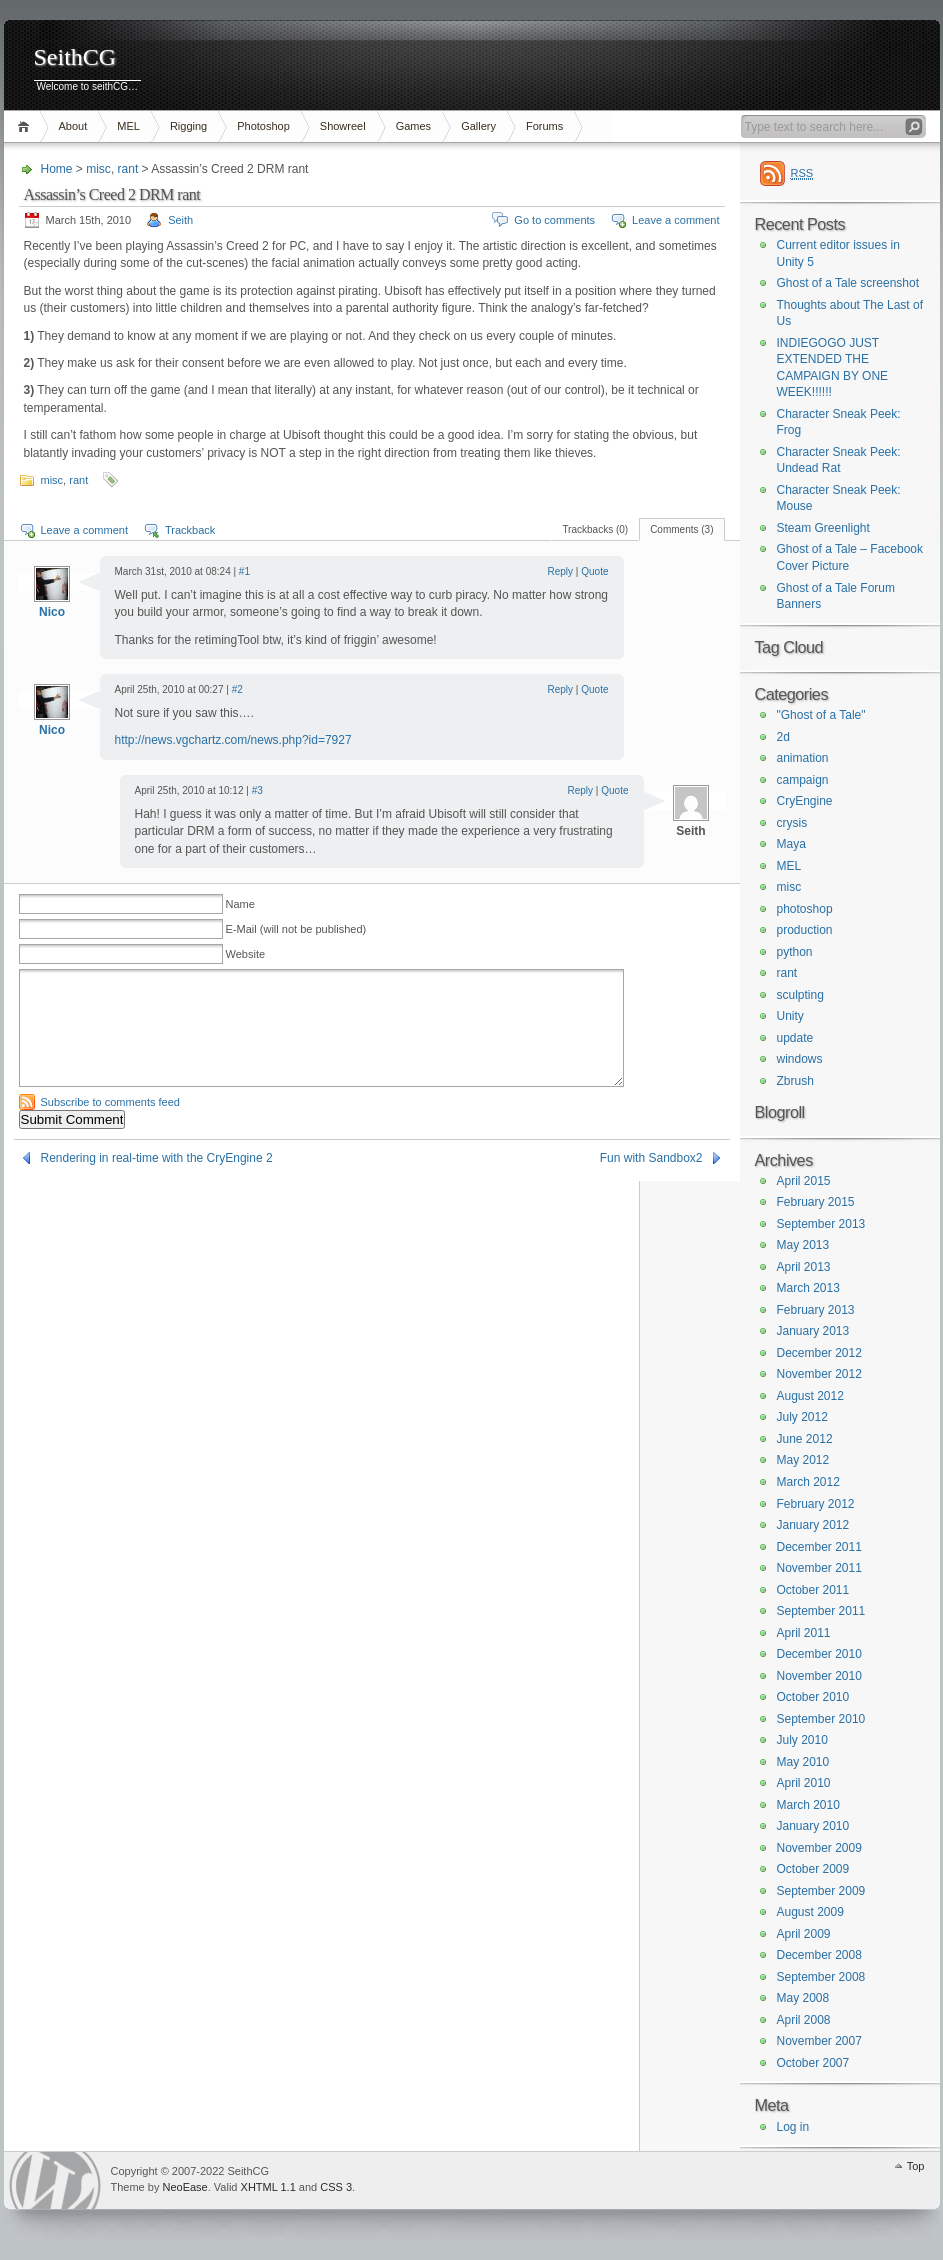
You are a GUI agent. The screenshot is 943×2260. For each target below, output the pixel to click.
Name (240, 904)
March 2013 (808, 1288)
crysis (792, 823)
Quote (594, 571)
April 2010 (804, 1783)
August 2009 (810, 1912)
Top (916, 2166)
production (805, 930)
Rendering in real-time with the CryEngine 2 (157, 1158)
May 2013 (803, 1245)
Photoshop (263, 126)
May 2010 (803, 1762)
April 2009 (804, 1934)
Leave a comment (675, 220)
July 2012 (802, 1417)
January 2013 (813, 1331)
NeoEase (184, 2187)
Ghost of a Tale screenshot (848, 283)
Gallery (478, 126)
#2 (237, 689)
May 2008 (803, 1998)
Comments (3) (681, 529)
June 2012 (805, 1439)
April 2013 (804, 1267)
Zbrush (795, 1081)
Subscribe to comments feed (110, 1102)
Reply (561, 571)
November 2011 (819, 1568)
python (795, 952)
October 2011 (813, 1590)
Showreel (343, 126)
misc (98, 169)
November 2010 (819, 1676)
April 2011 (804, 1633)
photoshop (805, 909)
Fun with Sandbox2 (651, 1158)
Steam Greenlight (823, 528)
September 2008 (821, 1977)
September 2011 (821, 1611)
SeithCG (75, 57)
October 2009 (813, 1869)
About (73, 126)
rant (128, 169)
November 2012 (819, 1374)
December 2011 (819, 1547)
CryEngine (805, 801)
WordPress (55, 2180)
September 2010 (821, 1719)
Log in (793, 2127)
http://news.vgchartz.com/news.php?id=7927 (233, 740)
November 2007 (819, 2041)
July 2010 (802, 1740)
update (795, 1038)
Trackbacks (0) (595, 529)
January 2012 (813, 1525)
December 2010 (819, 1654)
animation (803, 758)
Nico (52, 612)
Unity (790, 1016)
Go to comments (554, 220)
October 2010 (813, 1697)
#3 (257, 790)
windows (800, 1059)
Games (413, 126)
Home (26, 126)
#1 (244, 571)
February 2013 (816, 1310)
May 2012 (803, 1460)
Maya (791, 844)
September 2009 (821, 1891)
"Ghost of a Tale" (821, 715)
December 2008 (819, 1955)
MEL (128, 126)
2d (783, 737)
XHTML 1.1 (268, 2187)
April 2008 (804, 2020)
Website (246, 954)
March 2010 (808, 1805)
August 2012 (810, 1396)
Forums (544, 126)
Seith (180, 220)
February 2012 (816, 1504)
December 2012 (819, 1353)
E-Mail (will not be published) (296, 929)
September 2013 (821, 1224)
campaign (803, 780)
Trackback (190, 530)
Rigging (188, 126)
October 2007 (813, 2063)
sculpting (800, 995)
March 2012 (808, 1482)
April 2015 (804, 1181)
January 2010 (813, 1826)
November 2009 (819, 1848)
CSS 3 (336, 2187)
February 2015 (816, 1202)
